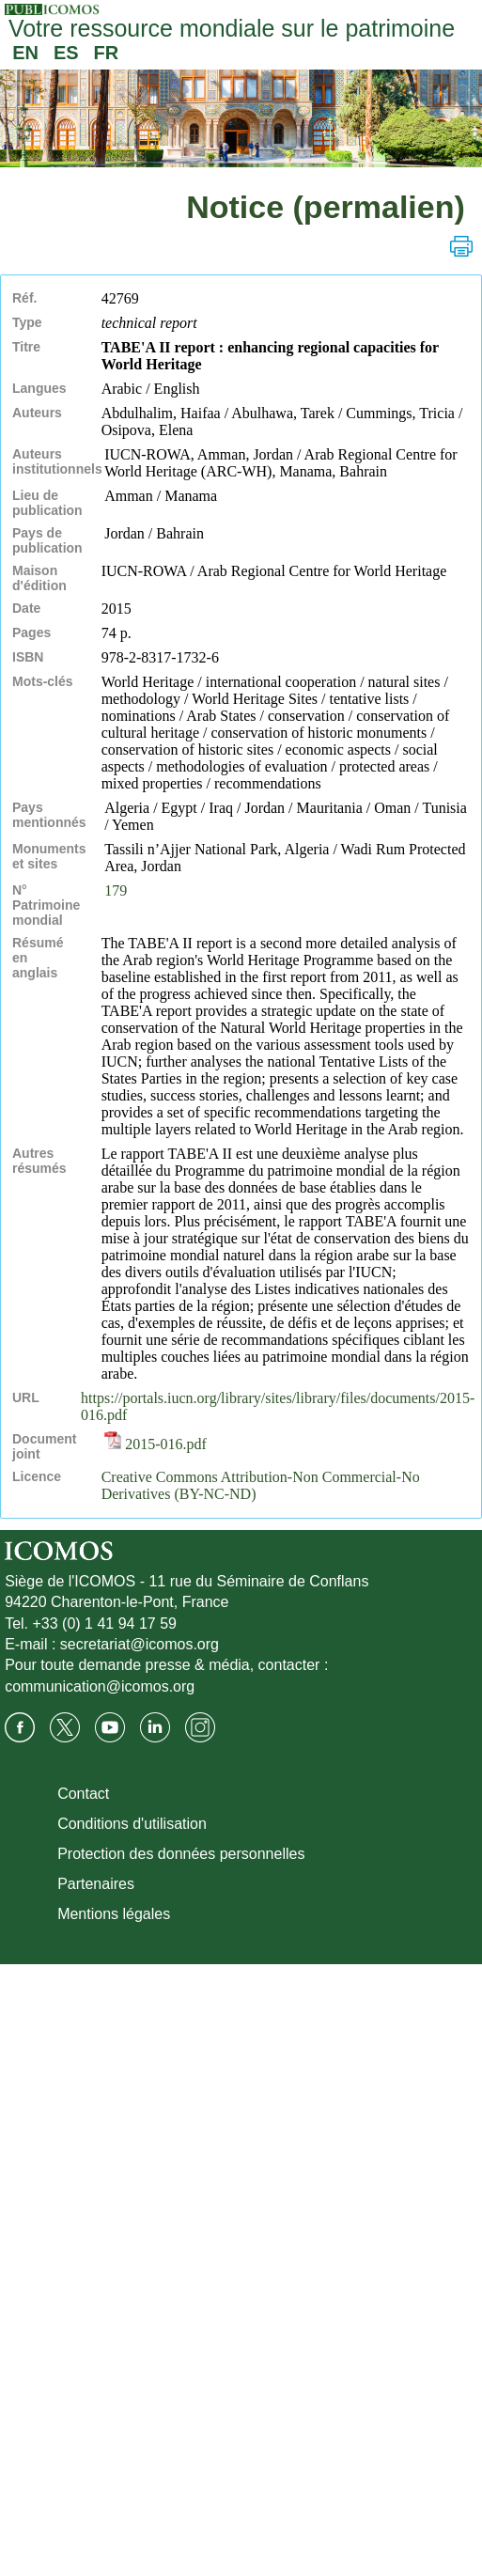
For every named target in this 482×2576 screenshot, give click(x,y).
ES (66, 52)
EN (25, 52)
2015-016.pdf (155, 1444)
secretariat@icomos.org (139, 1644)
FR (106, 52)
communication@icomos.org (99, 1686)
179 (115, 890)
